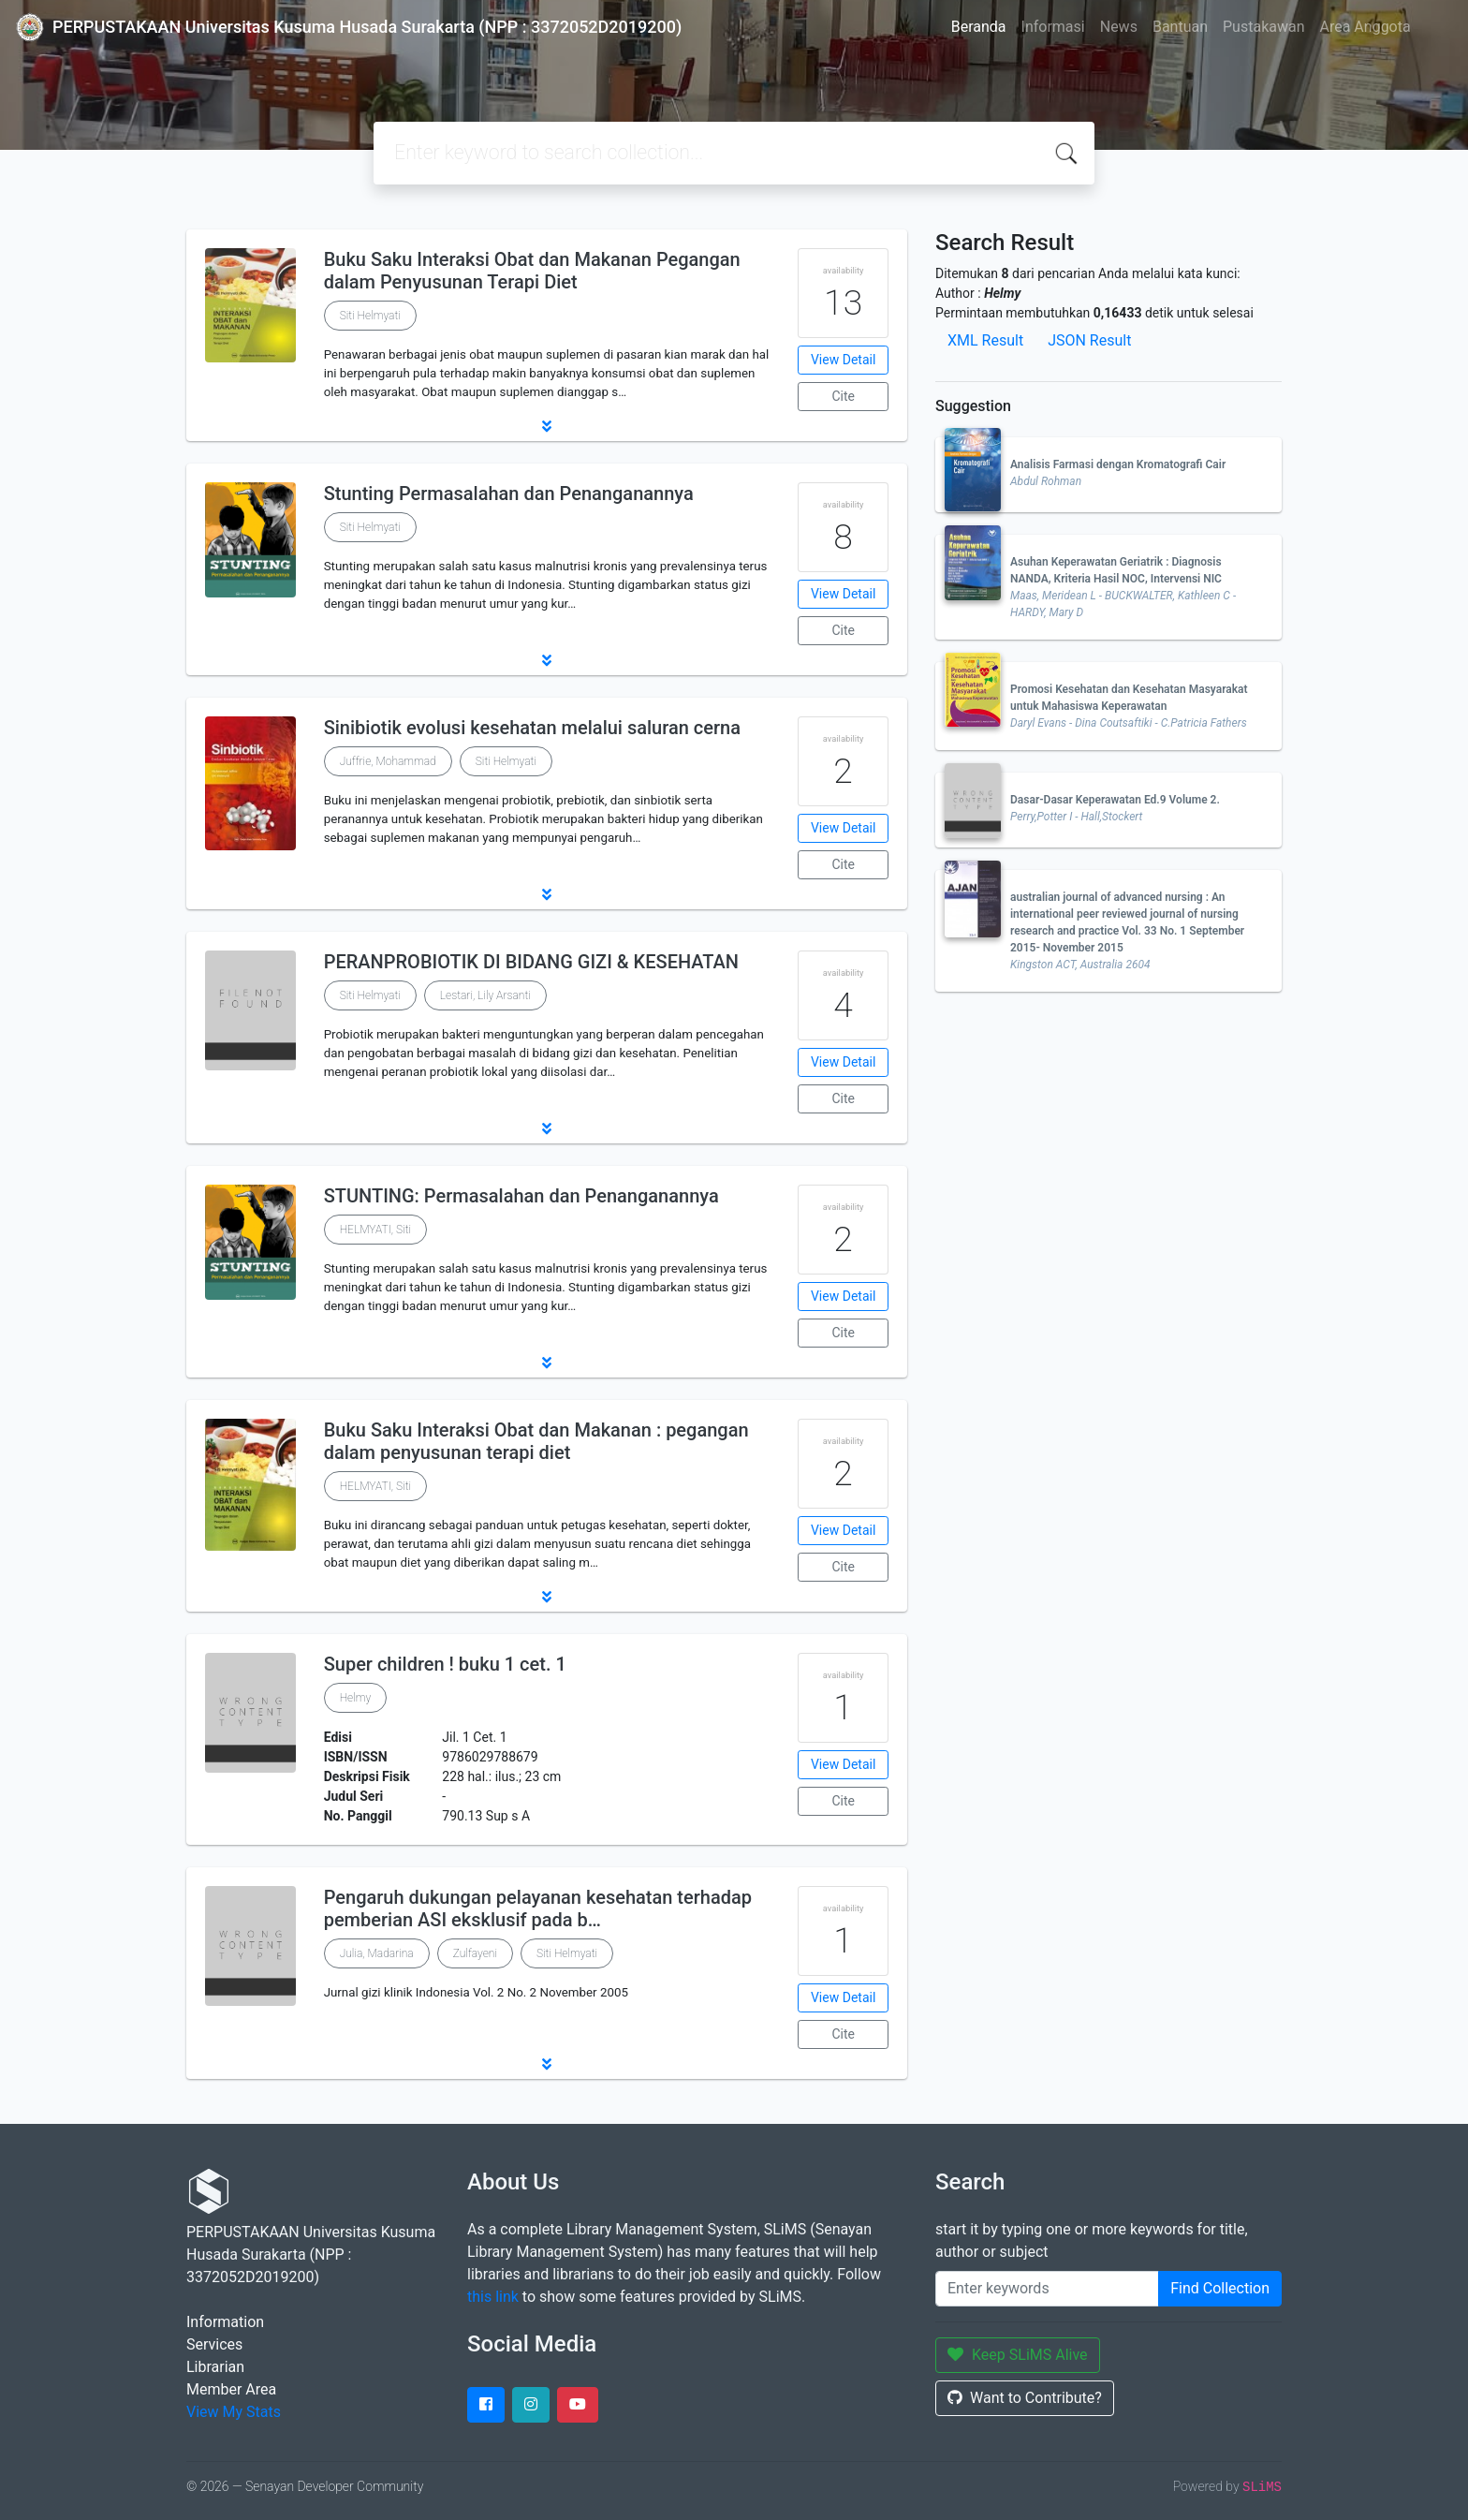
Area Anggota (1365, 27)
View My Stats (233, 2412)
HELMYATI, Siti (375, 1229)
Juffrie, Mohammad (388, 761)
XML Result (985, 340)
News (1119, 27)
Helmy (356, 1697)
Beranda (978, 27)
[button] (546, 426)
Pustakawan (1263, 27)
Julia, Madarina (377, 1953)
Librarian (215, 2367)
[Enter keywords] (1047, 2288)
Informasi (1053, 27)
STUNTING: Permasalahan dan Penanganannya (521, 1196)
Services (214, 2344)
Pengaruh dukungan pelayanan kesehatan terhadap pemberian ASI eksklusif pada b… (538, 1908)
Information (225, 2322)
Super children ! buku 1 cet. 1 (445, 1664)
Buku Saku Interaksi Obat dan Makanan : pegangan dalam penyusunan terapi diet (536, 1441)
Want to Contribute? (1024, 2398)
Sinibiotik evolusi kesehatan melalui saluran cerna (532, 727)
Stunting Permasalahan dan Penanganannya (509, 493)
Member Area (231, 2389)
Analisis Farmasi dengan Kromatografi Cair (1118, 464)
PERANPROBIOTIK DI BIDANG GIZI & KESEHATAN (531, 962)
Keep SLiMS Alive (1017, 2355)
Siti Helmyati (370, 315)
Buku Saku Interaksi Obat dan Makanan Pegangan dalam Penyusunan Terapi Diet (532, 270)
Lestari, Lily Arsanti (485, 995)
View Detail (843, 359)
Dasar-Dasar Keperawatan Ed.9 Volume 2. (1115, 799)
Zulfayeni (475, 1953)
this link (493, 2297)
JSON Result (1089, 340)
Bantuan (1180, 27)
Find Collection (1220, 2288)
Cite (843, 396)
